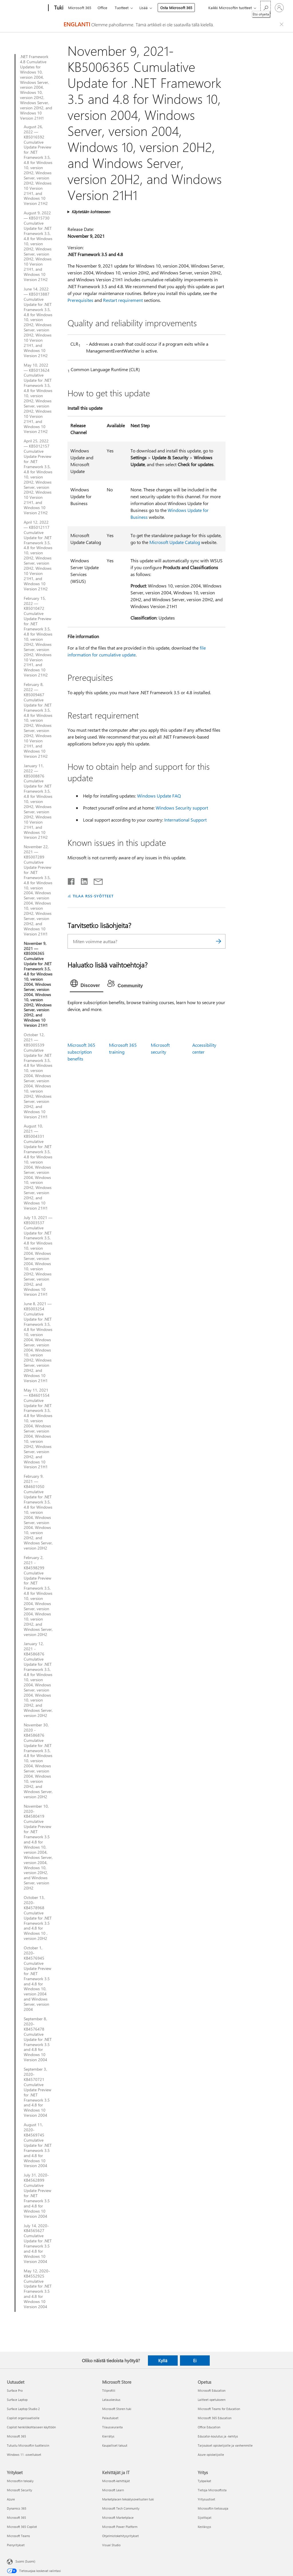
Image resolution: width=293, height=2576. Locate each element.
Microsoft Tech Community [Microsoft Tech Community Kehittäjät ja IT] (120, 2508)
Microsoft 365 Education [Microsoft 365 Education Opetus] (214, 2418)
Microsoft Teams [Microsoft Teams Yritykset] (18, 2536)
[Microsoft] (26, 8)
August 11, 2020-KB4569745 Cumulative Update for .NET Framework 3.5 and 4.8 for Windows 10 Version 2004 (38, 2145)
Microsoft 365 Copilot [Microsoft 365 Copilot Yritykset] (22, 2526)
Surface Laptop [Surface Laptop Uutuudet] (17, 2399)
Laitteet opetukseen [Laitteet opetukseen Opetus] (211, 2399)
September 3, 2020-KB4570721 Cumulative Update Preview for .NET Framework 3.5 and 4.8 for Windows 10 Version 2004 (37, 2092)
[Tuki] (58, 8)
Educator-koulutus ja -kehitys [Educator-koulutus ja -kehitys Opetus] (218, 2436)
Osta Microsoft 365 (176, 7)
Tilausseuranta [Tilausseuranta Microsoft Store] (112, 2427)
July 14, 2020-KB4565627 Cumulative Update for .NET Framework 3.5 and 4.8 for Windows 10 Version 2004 (38, 2243)
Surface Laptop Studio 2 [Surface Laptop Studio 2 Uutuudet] (23, 2409)
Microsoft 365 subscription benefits (81, 1052)
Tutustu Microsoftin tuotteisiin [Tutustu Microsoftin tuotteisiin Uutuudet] (28, 2445)
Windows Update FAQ (159, 796)
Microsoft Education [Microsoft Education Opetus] (211, 2390)
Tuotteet (121, 7)
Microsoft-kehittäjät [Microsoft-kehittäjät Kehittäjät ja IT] (116, 2481)
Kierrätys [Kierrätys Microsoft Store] (108, 2436)
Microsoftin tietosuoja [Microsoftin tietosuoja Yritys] (213, 2508)
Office (102, 7)
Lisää (143, 7)
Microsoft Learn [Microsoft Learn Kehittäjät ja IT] (113, 2490)
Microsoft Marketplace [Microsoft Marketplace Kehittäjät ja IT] (118, 2517)
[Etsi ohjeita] (265, 7)
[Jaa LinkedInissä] (82, 880)
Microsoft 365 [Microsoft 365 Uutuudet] (16, 2436)
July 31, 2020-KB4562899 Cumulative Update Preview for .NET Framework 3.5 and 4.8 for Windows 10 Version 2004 (37, 2196)
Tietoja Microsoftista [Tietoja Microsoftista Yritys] (212, 2490)
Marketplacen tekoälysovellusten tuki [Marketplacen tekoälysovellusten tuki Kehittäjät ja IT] (128, 2499)
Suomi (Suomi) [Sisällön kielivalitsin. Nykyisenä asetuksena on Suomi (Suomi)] (25, 2561)
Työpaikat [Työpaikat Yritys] (204, 2481)
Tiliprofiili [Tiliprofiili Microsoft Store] (108, 2390)
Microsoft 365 (79, 7)
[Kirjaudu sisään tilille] (279, 8)
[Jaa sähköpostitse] (95, 880)
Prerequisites (80, 300)
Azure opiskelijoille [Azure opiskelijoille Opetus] (211, 2454)
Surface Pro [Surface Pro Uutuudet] (15, 2390)
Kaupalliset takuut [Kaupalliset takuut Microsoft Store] (114, 2445)
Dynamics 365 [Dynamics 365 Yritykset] (16, 2508)
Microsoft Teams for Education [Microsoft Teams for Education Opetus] (219, 2409)
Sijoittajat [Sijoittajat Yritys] (204, 2517)
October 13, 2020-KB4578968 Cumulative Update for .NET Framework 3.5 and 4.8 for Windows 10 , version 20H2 (38, 1918)
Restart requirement (123, 300)
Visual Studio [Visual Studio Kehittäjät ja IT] (111, 2545)
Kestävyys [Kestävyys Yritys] (204, 2526)
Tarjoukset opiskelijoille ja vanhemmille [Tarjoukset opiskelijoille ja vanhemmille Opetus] (225, 2445)
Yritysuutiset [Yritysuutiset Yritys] (206, 2499)
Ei (195, 2360)
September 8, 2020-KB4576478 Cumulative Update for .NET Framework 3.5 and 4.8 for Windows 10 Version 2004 (38, 2039)
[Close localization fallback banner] (282, 24)
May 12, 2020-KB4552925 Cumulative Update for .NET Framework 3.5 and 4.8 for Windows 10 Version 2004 (38, 2288)
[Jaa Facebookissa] (72, 880)
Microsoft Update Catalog (174, 542)
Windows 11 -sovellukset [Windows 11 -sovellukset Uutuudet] (24, 2454)
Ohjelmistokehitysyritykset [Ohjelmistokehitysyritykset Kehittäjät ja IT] (120, 2536)
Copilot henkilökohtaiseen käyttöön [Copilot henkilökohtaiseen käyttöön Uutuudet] (31, 2427)
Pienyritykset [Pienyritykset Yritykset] (16, 2545)
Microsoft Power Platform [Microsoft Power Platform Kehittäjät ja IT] (119, 2526)
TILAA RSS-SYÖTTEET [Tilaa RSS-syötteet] (93, 895)
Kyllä (162, 2360)
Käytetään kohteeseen (91, 211)
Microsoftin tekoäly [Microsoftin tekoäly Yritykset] (20, 2481)
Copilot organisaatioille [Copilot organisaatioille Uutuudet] (23, 2418)
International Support (185, 820)
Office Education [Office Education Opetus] (209, 2427)
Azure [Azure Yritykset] (11, 2499)
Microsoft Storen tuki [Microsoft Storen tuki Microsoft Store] (116, 2409)
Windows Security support (182, 808)
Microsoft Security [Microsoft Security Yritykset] (19, 2490)
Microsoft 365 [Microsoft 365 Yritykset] (16, 2517)
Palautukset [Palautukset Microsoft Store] (110, 2418)
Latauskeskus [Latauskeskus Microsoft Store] (111, 2399)
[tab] (87, 984)
